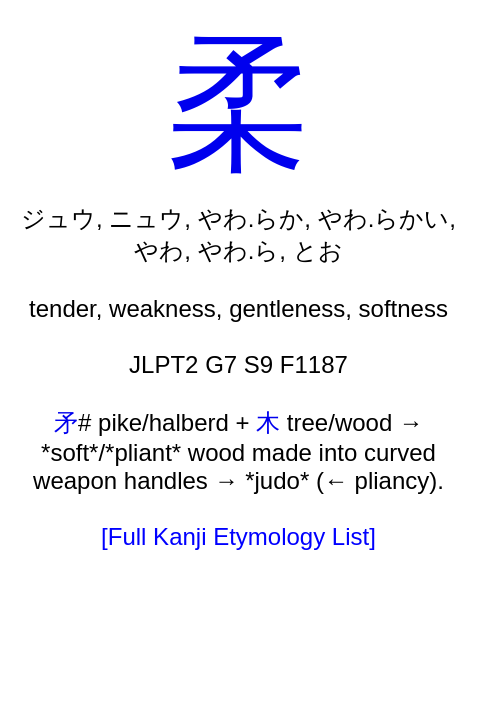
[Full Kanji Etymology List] (238, 536)
